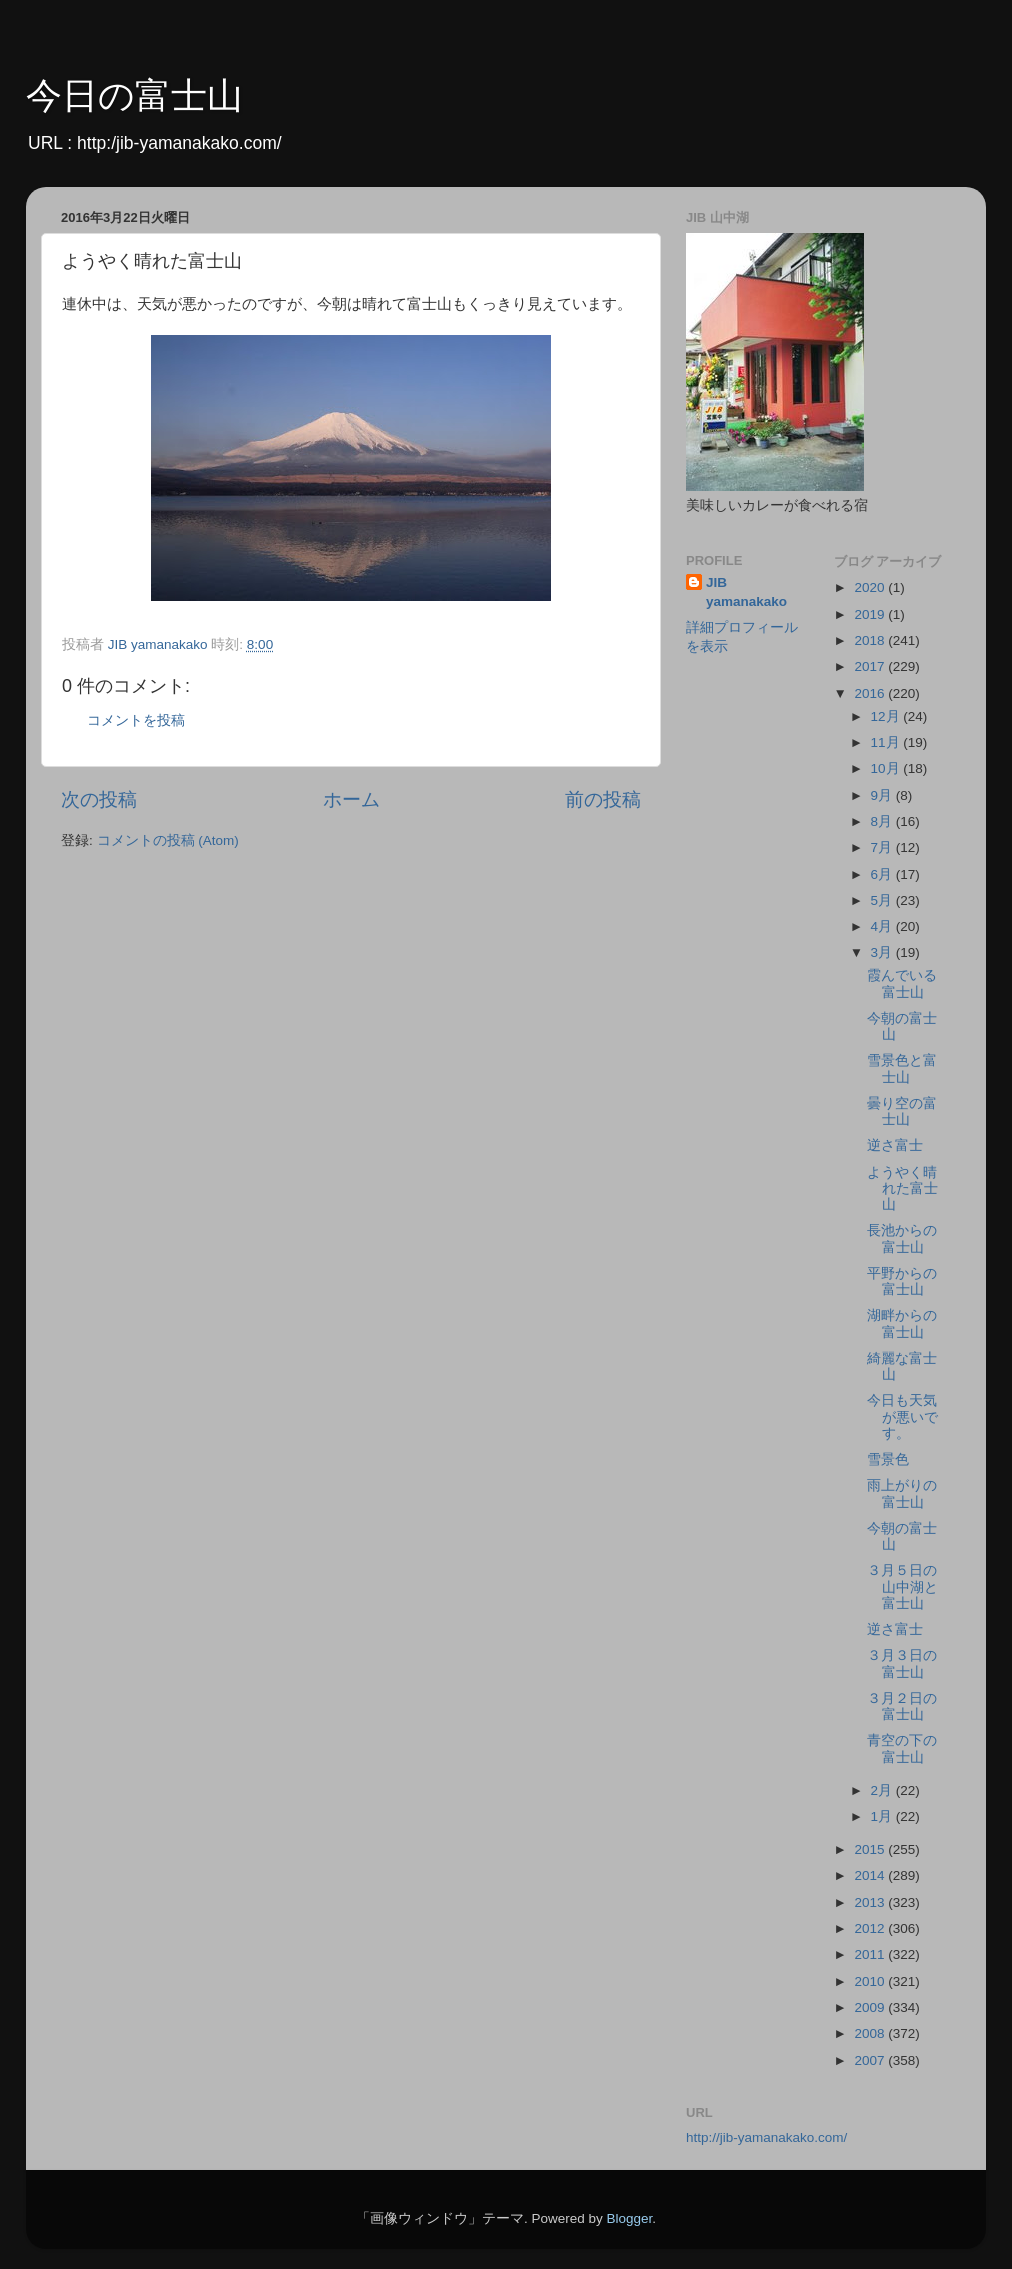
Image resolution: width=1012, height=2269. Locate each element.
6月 (883, 874)
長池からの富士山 (902, 1238)
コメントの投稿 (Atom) (168, 840)
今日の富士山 (134, 95)
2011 (871, 1954)
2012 (871, 1928)
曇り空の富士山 (902, 1111)
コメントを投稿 (136, 720)
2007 (871, 2060)
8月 (883, 821)
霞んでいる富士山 (902, 983)
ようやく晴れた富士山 (902, 1188)
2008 (871, 2033)
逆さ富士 (895, 1145)
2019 (871, 614)
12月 (887, 716)
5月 (883, 900)
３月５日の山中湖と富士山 (902, 1586)
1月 (883, 1816)
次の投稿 (99, 799)
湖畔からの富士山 (902, 1323)
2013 (871, 1902)
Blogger (629, 2218)
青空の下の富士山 (902, 1748)
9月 (883, 795)
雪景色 (888, 1459)
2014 (871, 1875)
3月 (883, 952)
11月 (887, 742)
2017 (871, 666)
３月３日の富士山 (902, 1663)
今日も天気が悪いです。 (902, 1416)
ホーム (351, 799)
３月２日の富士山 (902, 1706)
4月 (883, 926)
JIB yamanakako (746, 592)
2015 (871, 1849)
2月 (883, 1790)
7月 (883, 847)
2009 (871, 2007)
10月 (887, 768)
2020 (871, 587)
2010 (871, 1981)
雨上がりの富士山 (902, 1493)
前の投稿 (603, 799)
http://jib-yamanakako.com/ (766, 2137)
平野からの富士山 (902, 1281)
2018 (871, 640)
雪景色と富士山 (902, 1068)
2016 (871, 693)
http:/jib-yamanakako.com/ (179, 143)
